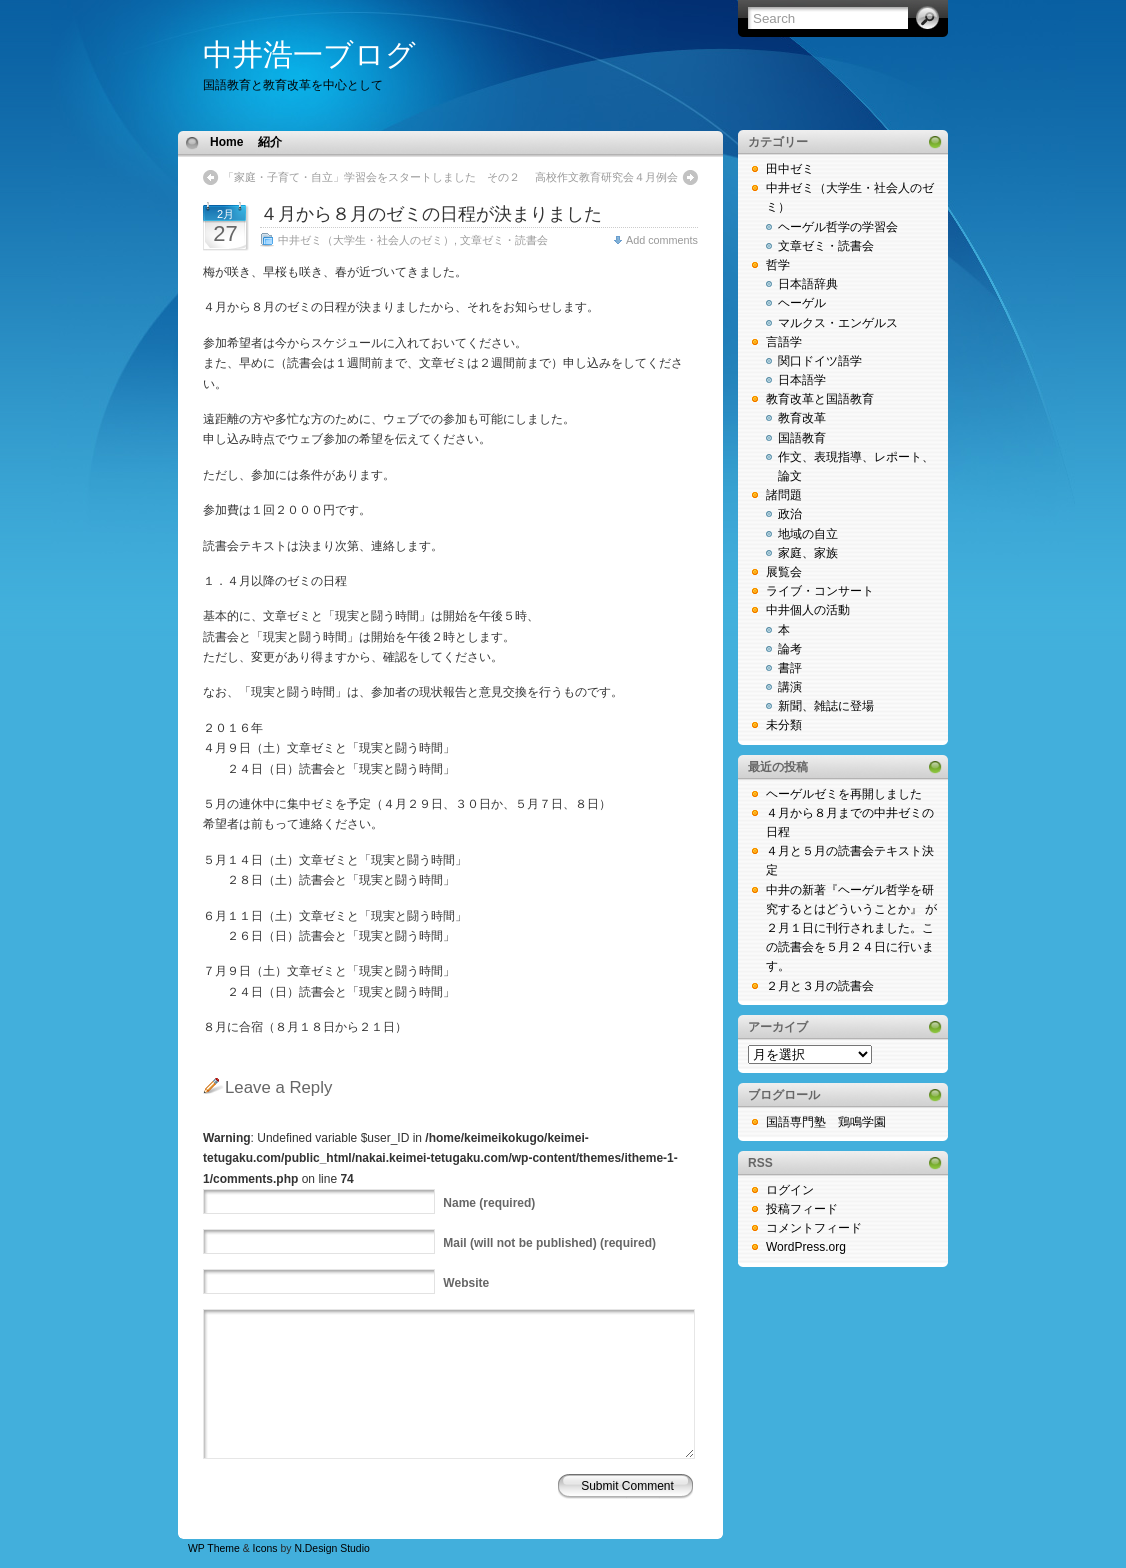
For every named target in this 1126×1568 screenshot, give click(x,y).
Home (226, 142)
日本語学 (802, 380)
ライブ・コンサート (820, 591)
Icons (265, 1548)
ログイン (790, 1190)
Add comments (662, 240)
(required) (489, 1203)
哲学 (778, 265)
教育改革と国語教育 (820, 399)
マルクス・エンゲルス (838, 323)
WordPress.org (806, 1247)
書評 (790, 668)
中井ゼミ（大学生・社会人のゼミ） (366, 240)
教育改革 (802, 418)
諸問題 (784, 495)
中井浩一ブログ (309, 54)
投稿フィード (802, 1209)
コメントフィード (814, 1228)
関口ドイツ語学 (820, 361)
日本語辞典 (808, 284)
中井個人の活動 (808, 610)
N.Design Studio (331, 1548)
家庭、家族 (808, 553)
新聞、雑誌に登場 (826, 706)
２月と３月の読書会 (820, 986)
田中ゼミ (790, 169)
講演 (790, 687)
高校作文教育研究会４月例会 (606, 177)
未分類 (784, 725)
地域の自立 (808, 534)
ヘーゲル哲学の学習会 (838, 227)
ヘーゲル (802, 303)
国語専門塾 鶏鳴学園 (826, 1122)
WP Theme (214, 1548)
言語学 (784, 342)
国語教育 (802, 438)
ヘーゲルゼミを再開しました (844, 794)
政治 (790, 514)
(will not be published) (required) (549, 1243)
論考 (790, 649)
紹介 (270, 142)
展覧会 (784, 572)
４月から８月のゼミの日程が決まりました (431, 214)
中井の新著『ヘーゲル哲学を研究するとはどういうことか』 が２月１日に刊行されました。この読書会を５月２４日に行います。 (851, 928)
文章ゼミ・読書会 (504, 240)
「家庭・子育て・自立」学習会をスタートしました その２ (371, 177)
